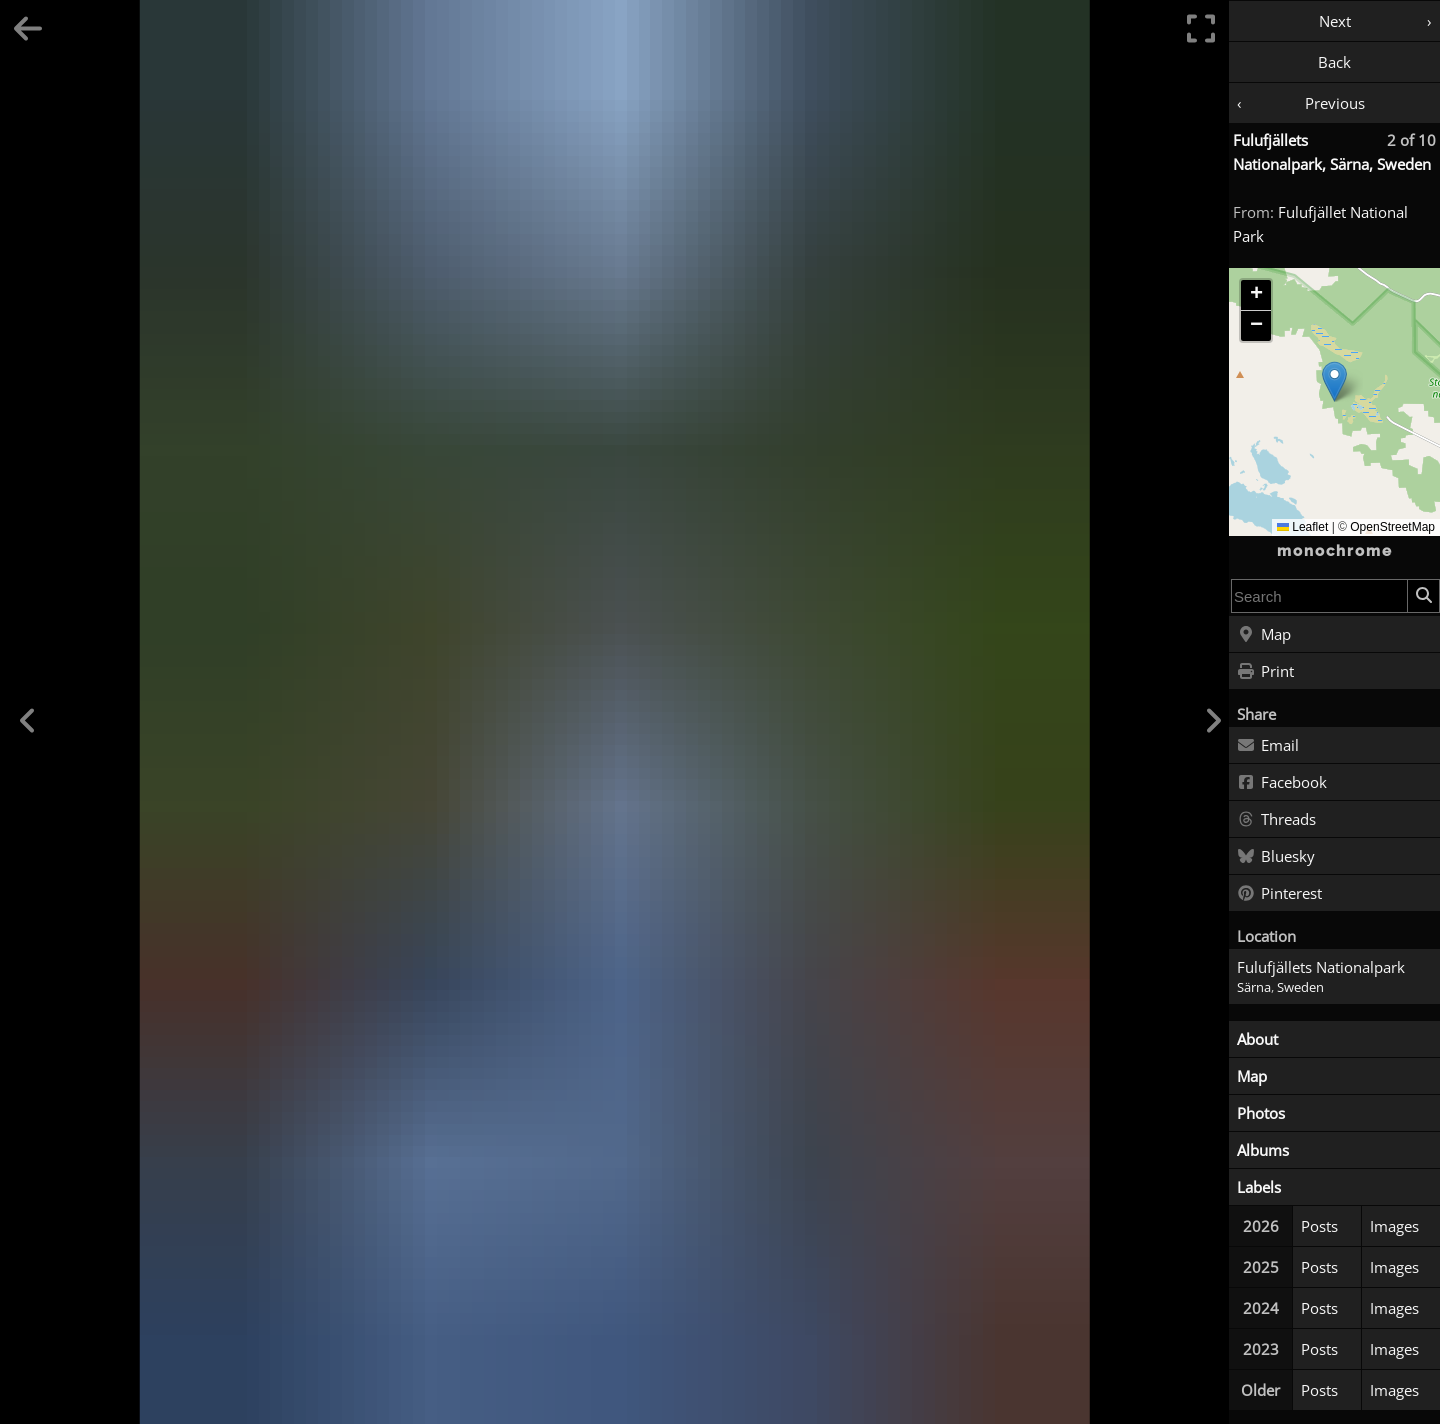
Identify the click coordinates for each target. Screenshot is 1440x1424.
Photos (1261, 1113)
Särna (1254, 987)
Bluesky (1276, 857)
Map (1264, 635)
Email (1268, 746)
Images (1394, 1226)
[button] (1334, 381)
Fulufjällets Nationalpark (1321, 967)
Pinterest (1279, 894)
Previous (1335, 103)
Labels (1259, 1187)
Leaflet (1302, 527)
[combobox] (1319, 596)
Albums (1263, 1150)
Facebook (1282, 783)
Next (1335, 21)
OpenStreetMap (1392, 527)
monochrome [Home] (1335, 551)
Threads (1276, 820)
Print (1265, 672)
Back (1334, 62)
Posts (1319, 1226)
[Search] (1423, 596)
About (1257, 1039)
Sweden (1300, 987)
